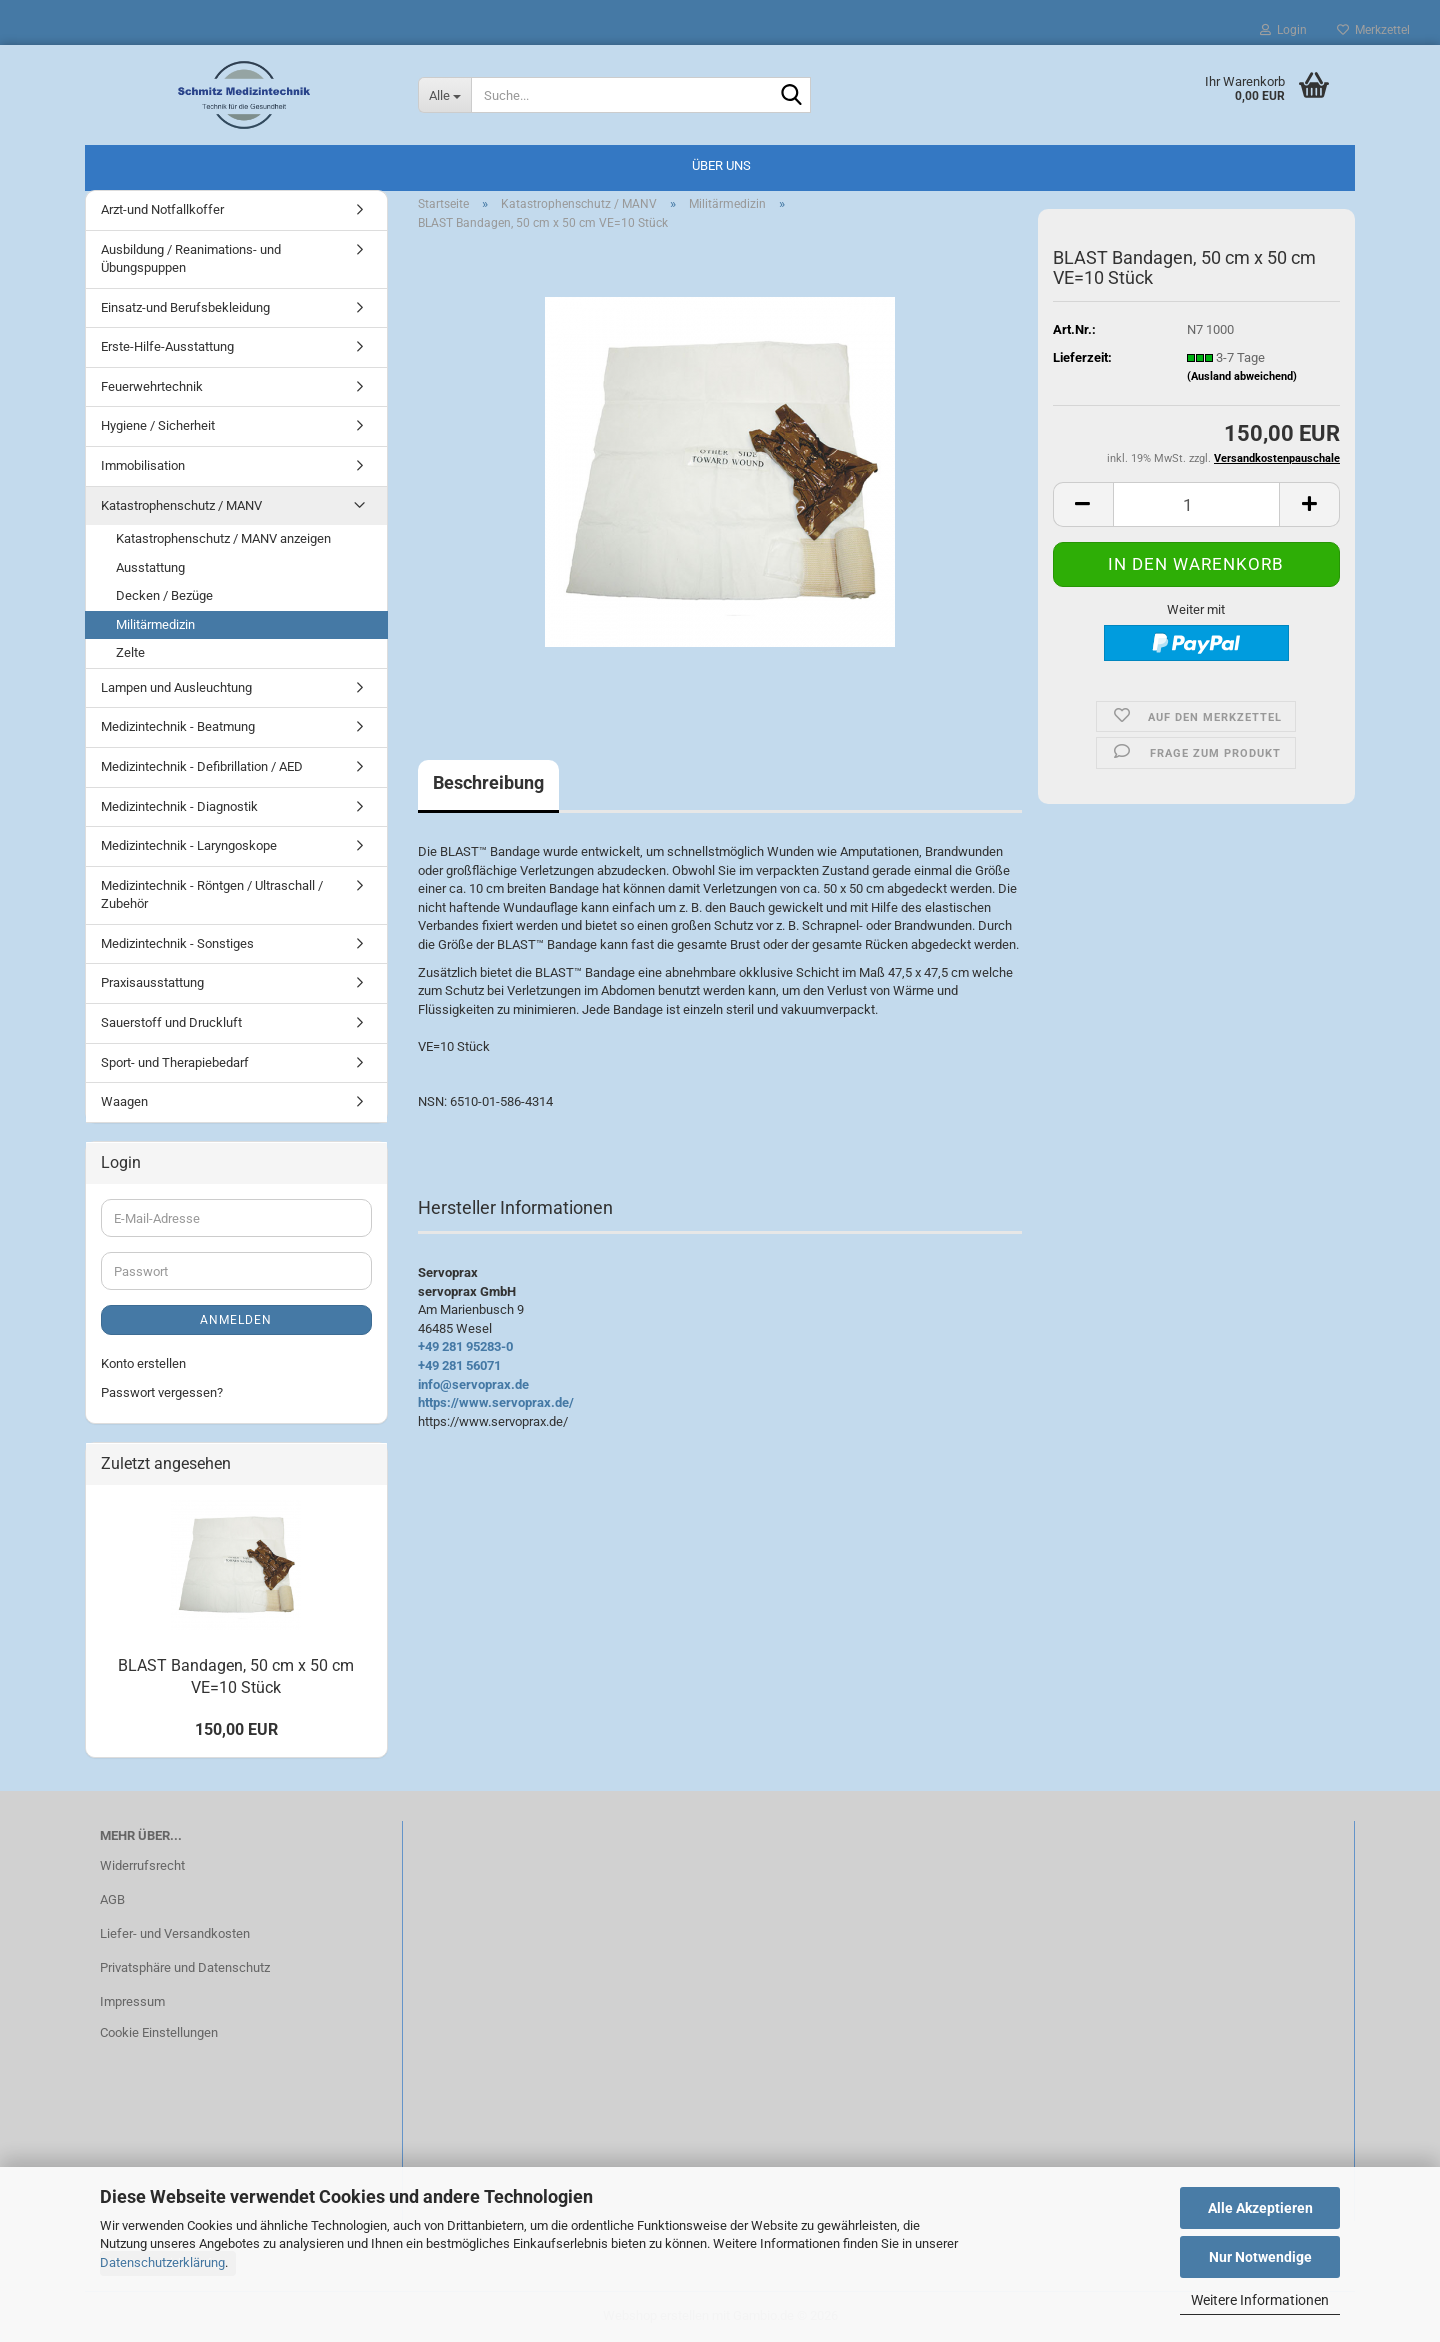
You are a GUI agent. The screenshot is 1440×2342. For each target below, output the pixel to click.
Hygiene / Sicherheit (158, 425)
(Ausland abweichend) (1242, 376)
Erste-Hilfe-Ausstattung (167, 346)
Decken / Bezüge (164, 595)
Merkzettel (1373, 30)
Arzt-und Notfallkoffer (162, 209)
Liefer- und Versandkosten (175, 1933)
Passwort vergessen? (162, 1392)
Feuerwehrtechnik (152, 386)
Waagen (124, 1101)
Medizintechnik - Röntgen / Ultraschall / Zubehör (212, 895)
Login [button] (1283, 30)
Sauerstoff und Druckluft (171, 1022)
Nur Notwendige (1260, 2257)
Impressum (132, 2001)
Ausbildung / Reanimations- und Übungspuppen (191, 259)
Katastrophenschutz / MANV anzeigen (223, 538)
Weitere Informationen (1260, 2300)
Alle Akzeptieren (1260, 2208)
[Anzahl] (1196, 504)
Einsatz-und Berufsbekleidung (185, 307)
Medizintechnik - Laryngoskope (189, 845)
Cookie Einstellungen (159, 2032)
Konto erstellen (143, 1363)
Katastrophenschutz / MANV (181, 505)
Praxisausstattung (152, 982)
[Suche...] (445, 95)
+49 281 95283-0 (465, 1346)
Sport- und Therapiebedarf (175, 1062)
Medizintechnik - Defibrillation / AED (202, 766)
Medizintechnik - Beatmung (178, 726)
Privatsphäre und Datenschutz (185, 1967)
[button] (1083, 504)
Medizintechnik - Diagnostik (179, 806)
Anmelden (236, 1320)
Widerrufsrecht (142, 1865)
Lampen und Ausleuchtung (176, 687)
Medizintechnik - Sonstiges (177, 943)
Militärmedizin (155, 624)
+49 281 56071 (459, 1365)
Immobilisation (143, 465)
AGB (112, 1899)
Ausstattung (150, 567)
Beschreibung (488, 782)
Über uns (721, 165)
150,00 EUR (236, 1729)
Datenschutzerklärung (162, 2262)
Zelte (130, 652)
